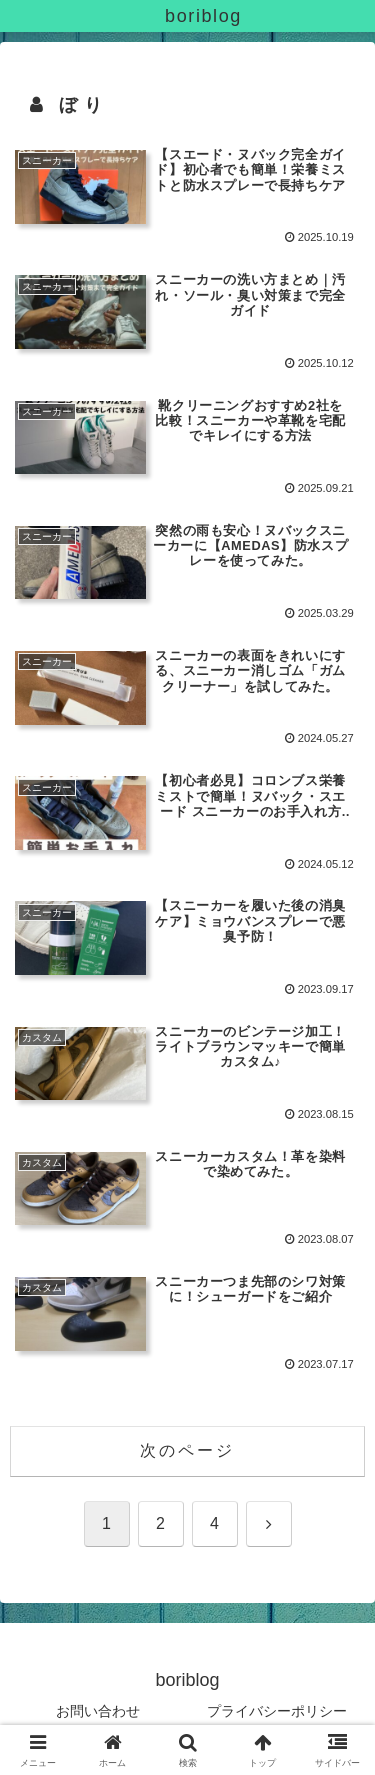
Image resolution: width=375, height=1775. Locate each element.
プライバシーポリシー (277, 1711)
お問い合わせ (98, 1711)
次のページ (188, 1450)
